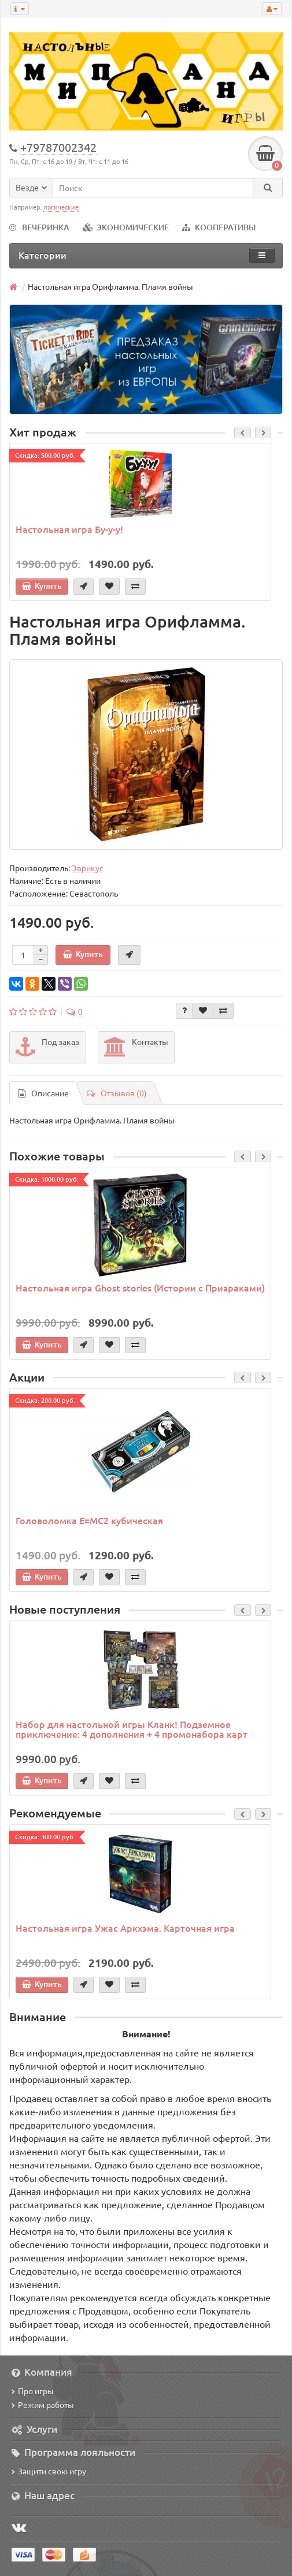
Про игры (33, 2390)
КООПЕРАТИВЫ (219, 227)
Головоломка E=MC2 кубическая (89, 1520)
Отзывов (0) (117, 1093)
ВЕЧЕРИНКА (39, 227)
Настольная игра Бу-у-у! (69, 528)
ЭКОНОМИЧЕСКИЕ (126, 227)
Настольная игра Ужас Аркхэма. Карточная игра (125, 1927)
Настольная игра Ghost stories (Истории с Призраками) (140, 1287)
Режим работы (43, 2404)
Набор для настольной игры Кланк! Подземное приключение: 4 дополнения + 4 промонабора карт (131, 1729)
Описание (44, 1093)
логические (61, 206)
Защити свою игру (49, 2471)
